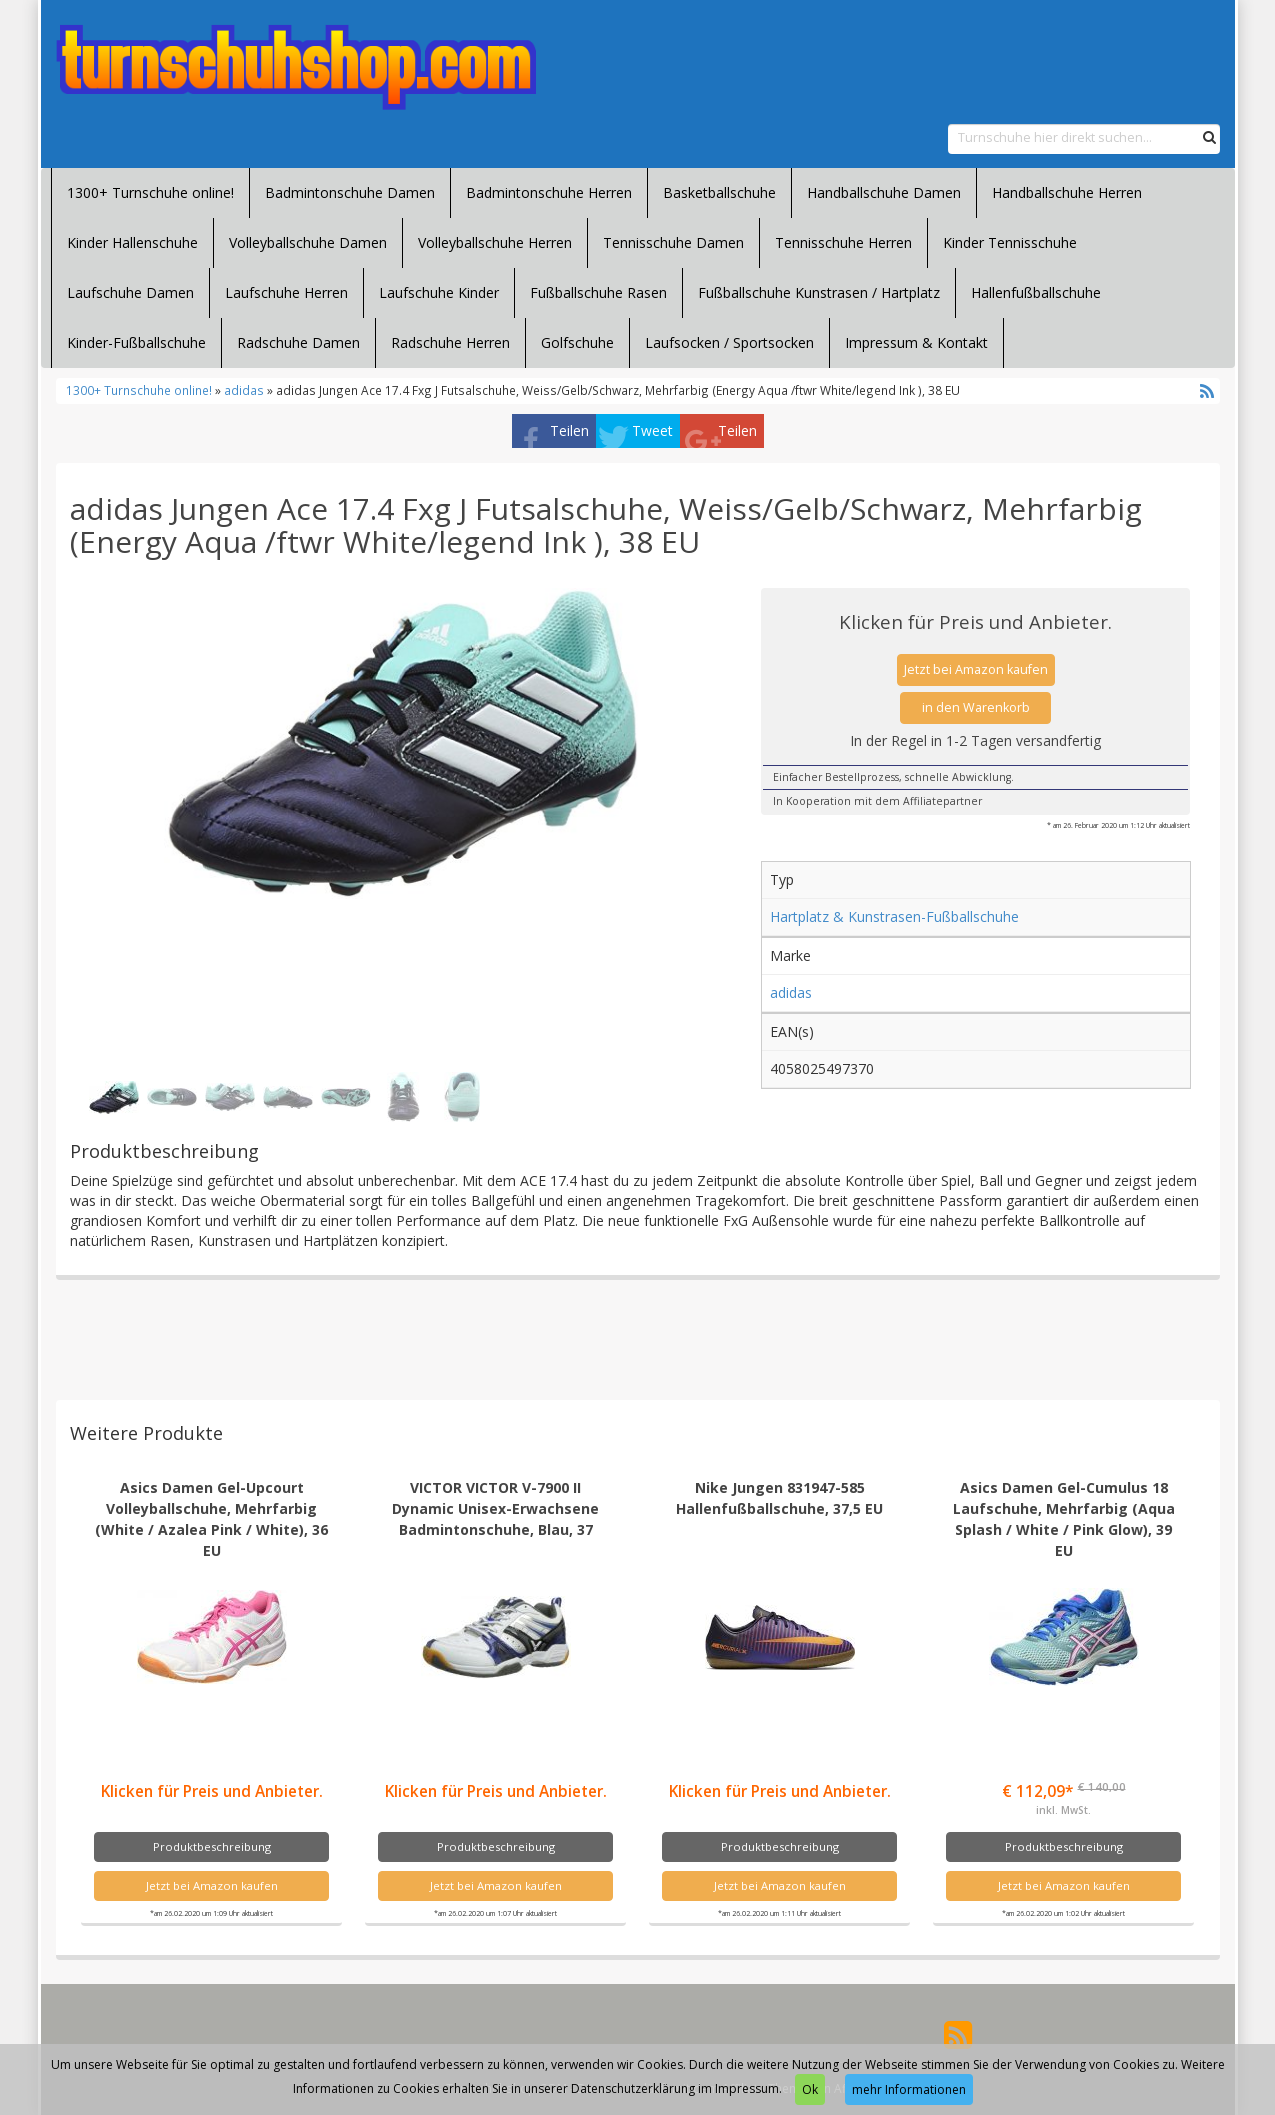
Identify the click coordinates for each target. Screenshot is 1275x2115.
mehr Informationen (909, 2089)
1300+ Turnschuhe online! (150, 192)
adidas (244, 390)
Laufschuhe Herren (286, 292)
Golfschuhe (577, 342)
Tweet (652, 430)
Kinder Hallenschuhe (132, 242)
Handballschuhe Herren (1067, 192)
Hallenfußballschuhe (1036, 292)
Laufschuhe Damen (130, 292)
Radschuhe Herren (450, 342)
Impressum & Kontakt (916, 342)
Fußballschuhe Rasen (598, 292)
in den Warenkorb (976, 707)
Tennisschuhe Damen (673, 242)
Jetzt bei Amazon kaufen (976, 669)
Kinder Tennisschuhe (1010, 242)
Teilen (569, 430)
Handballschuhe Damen (884, 192)
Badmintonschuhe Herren (549, 192)
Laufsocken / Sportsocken (729, 342)
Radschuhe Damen (298, 342)
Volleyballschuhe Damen (308, 242)
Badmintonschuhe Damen (350, 192)
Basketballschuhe (719, 192)
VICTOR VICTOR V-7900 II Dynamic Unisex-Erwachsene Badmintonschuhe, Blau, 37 (495, 1508)
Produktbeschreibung (212, 1846)
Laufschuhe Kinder (439, 292)
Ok (810, 2089)
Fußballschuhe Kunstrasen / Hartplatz (819, 292)
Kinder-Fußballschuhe (136, 342)
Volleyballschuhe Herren (495, 242)
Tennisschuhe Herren (843, 242)
